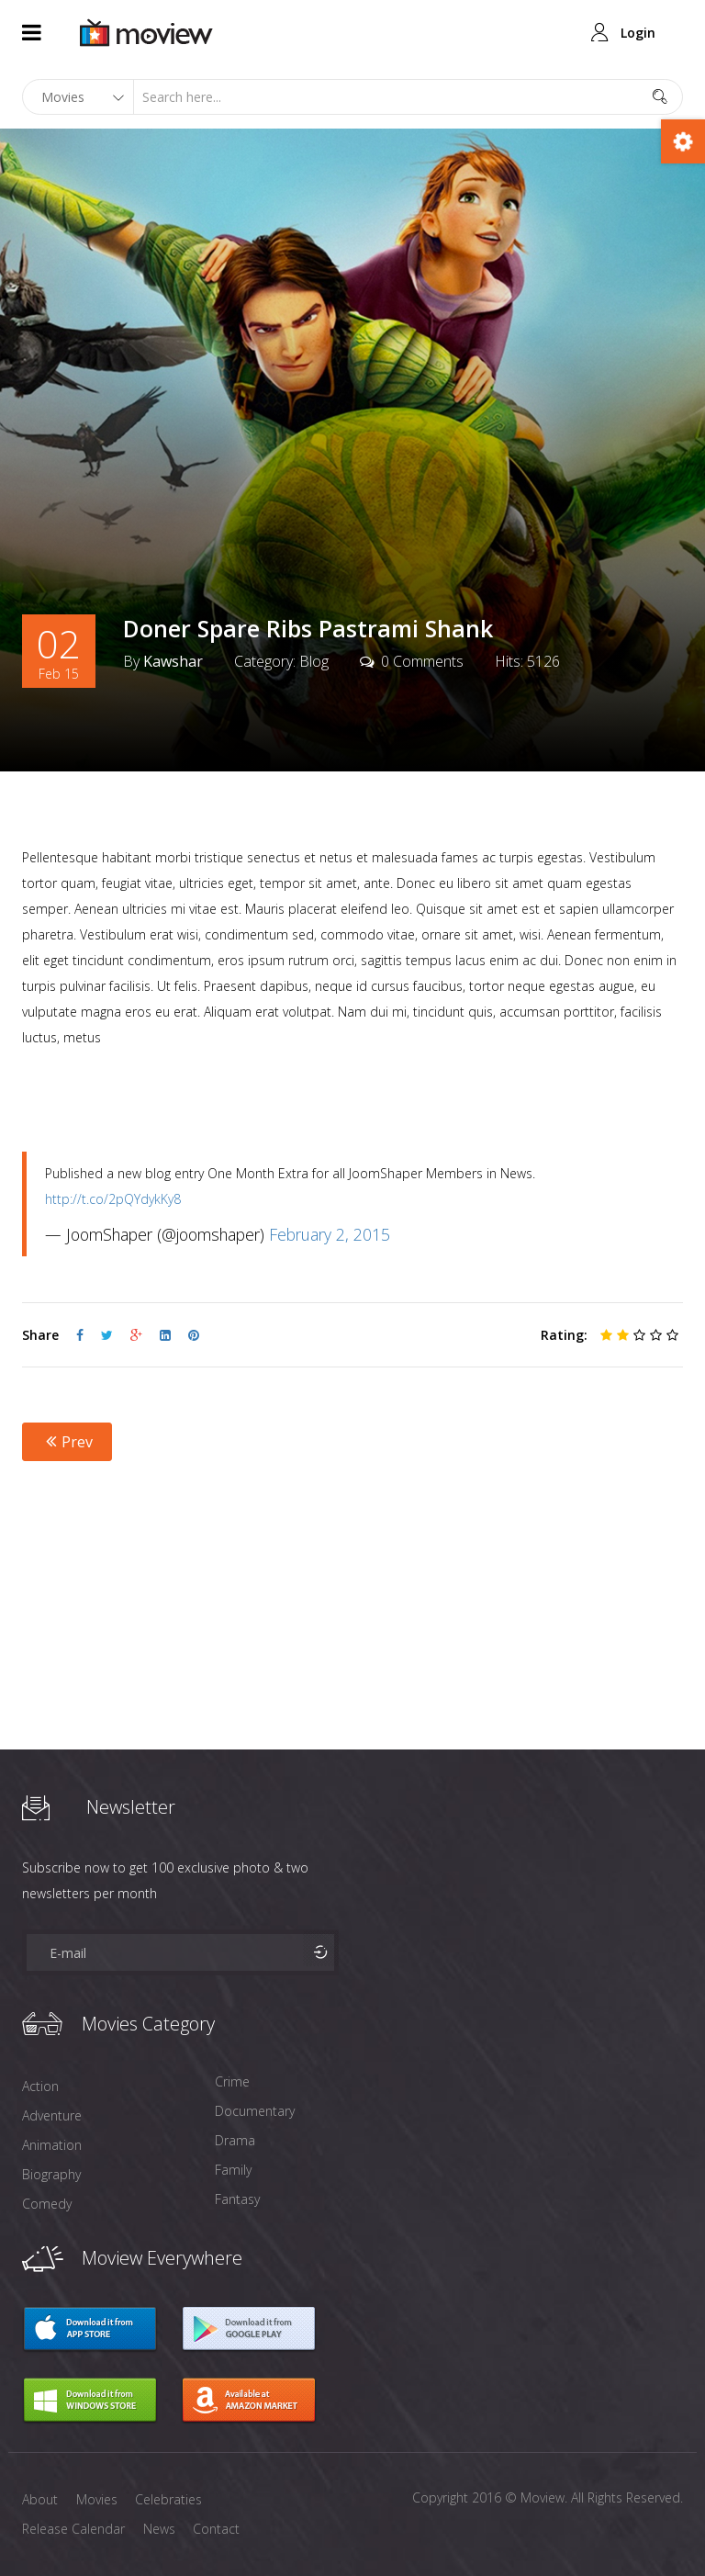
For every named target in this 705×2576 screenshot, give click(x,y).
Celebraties (169, 2499)
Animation (52, 2145)
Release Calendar (73, 2528)
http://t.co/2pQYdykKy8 (113, 1199)
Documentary (255, 2111)
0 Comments (422, 662)
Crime (232, 2081)
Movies (97, 2499)
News (159, 2528)
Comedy (47, 2203)
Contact (217, 2528)
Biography (51, 2174)
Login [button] (638, 32)
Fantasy (237, 2199)
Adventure (52, 2115)
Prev (67, 1442)
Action (40, 2086)
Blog (314, 662)
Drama (235, 2140)
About (40, 2499)
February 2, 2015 (329, 1234)
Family (233, 2169)
